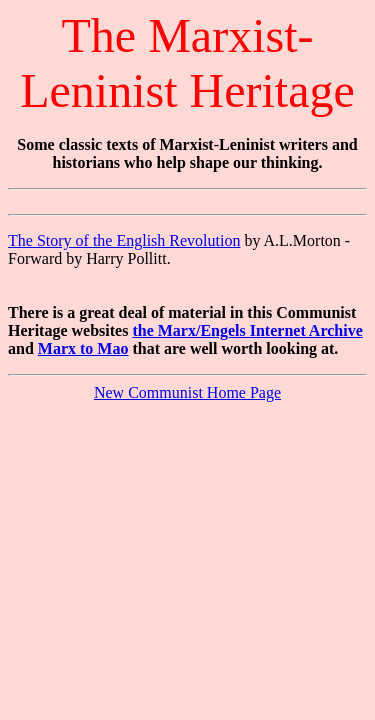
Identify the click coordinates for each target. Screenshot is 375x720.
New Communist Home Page (187, 392)
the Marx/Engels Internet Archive (247, 330)
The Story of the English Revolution (124, 240)
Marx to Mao (83, 348)
